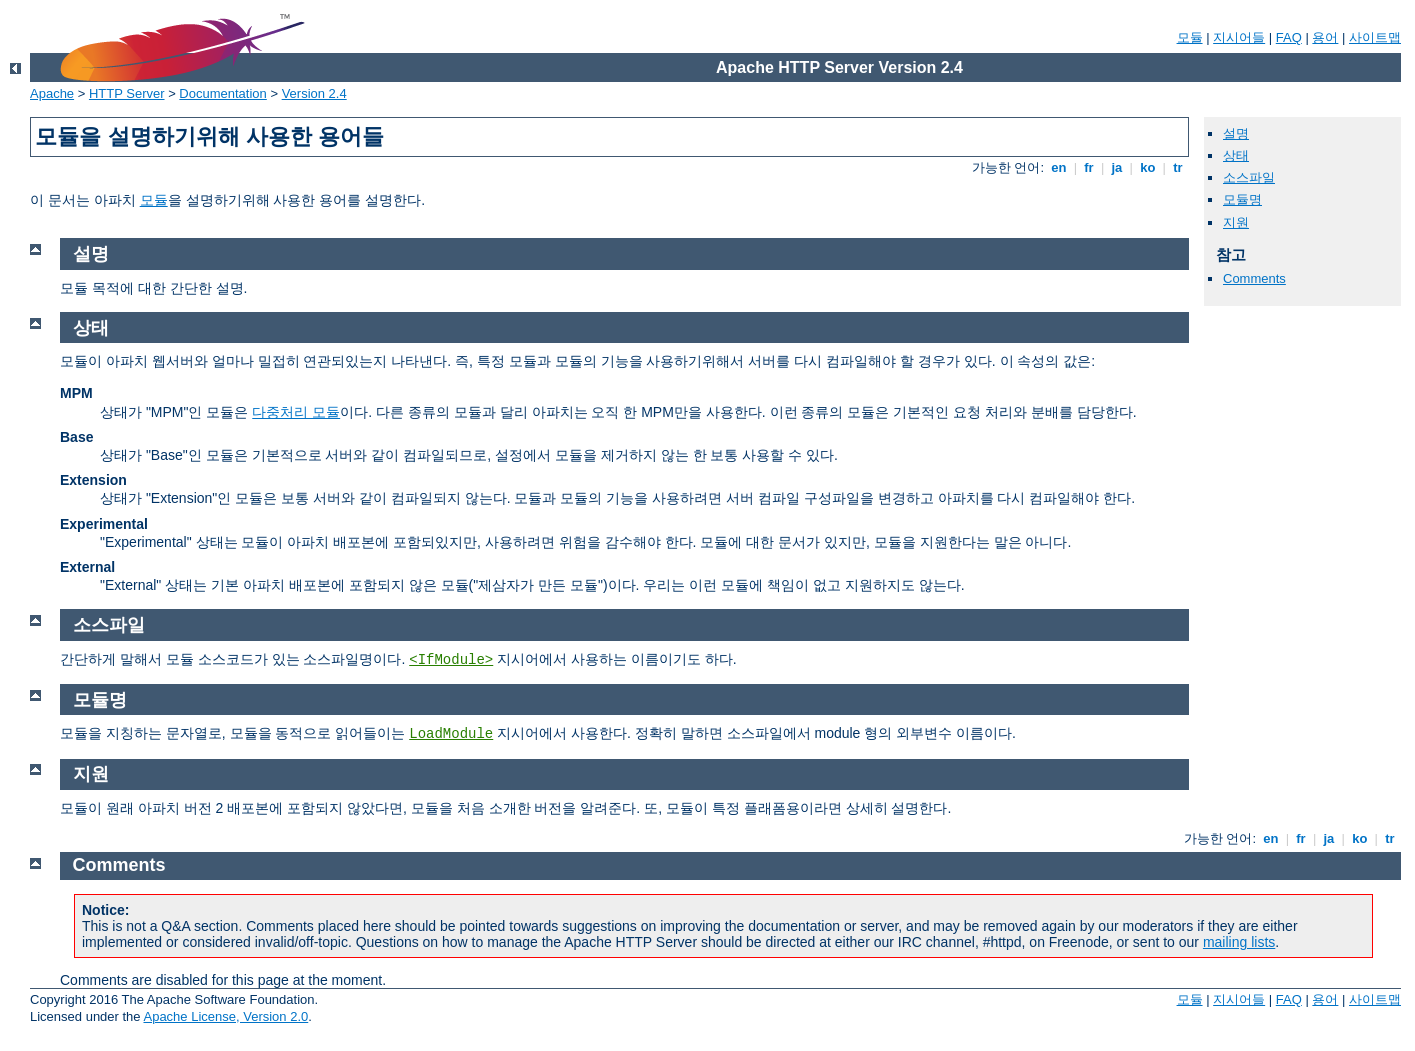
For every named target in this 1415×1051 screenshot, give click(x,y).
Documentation (222, 93)
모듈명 (1242, 199)
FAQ (1289, 37)
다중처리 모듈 (296, 412)
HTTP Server (127, 93)
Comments (1254, 278)
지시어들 (1239, 37)
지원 (1236, 222)
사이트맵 (1375, 37)
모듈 (1190, 37)
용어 (1325, 37)
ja (1117, 167)
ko (1148, 167)
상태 (1236, 155)
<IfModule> (451, 660)
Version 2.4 (314, 93)
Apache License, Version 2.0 (225, 1016)
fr (1089, 167)
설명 (1236, 133)
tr (1178, 167)
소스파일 (1249, 177)
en (1059, 167)
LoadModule (451, 734)
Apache (52, 93)
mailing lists (1239, 942)
